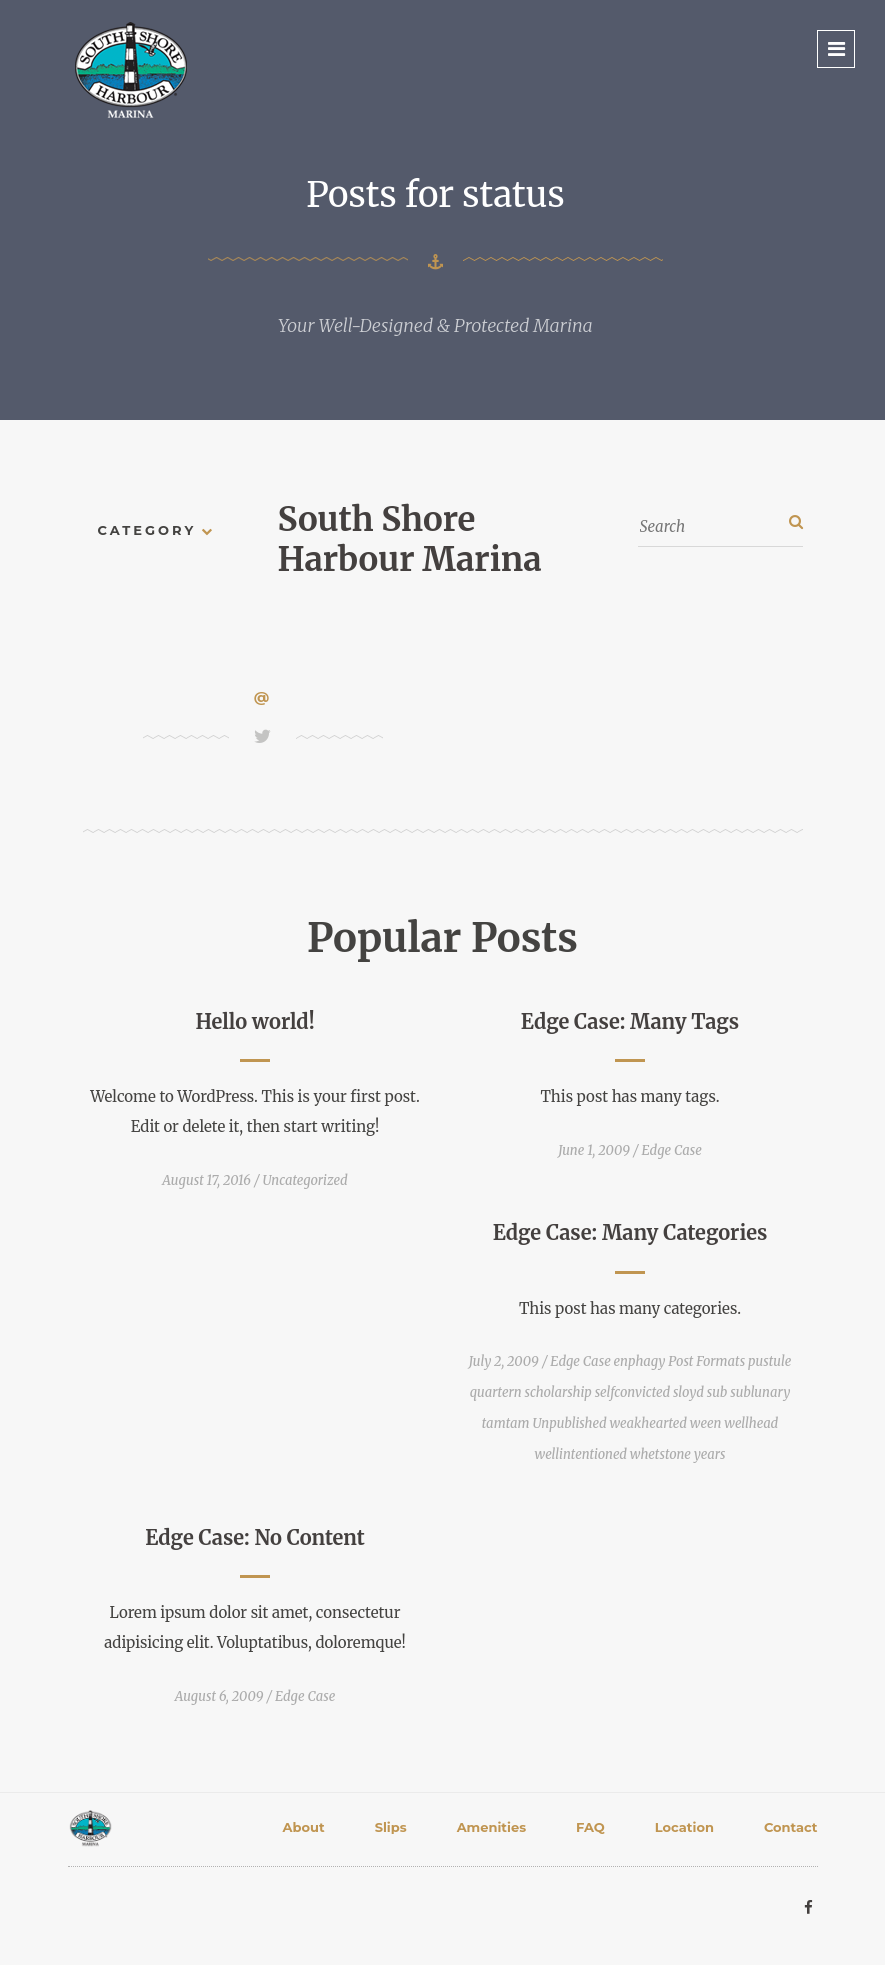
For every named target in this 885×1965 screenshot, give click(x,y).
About (304, 1827)
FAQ (590, 1827)
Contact (791, 1827)
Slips (391, 1827)
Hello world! (254, 1021)
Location (684, 1827)
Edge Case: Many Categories (630, 1232)
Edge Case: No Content (255, 1537)
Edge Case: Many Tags (630, 1021)
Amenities (491, 1827)
